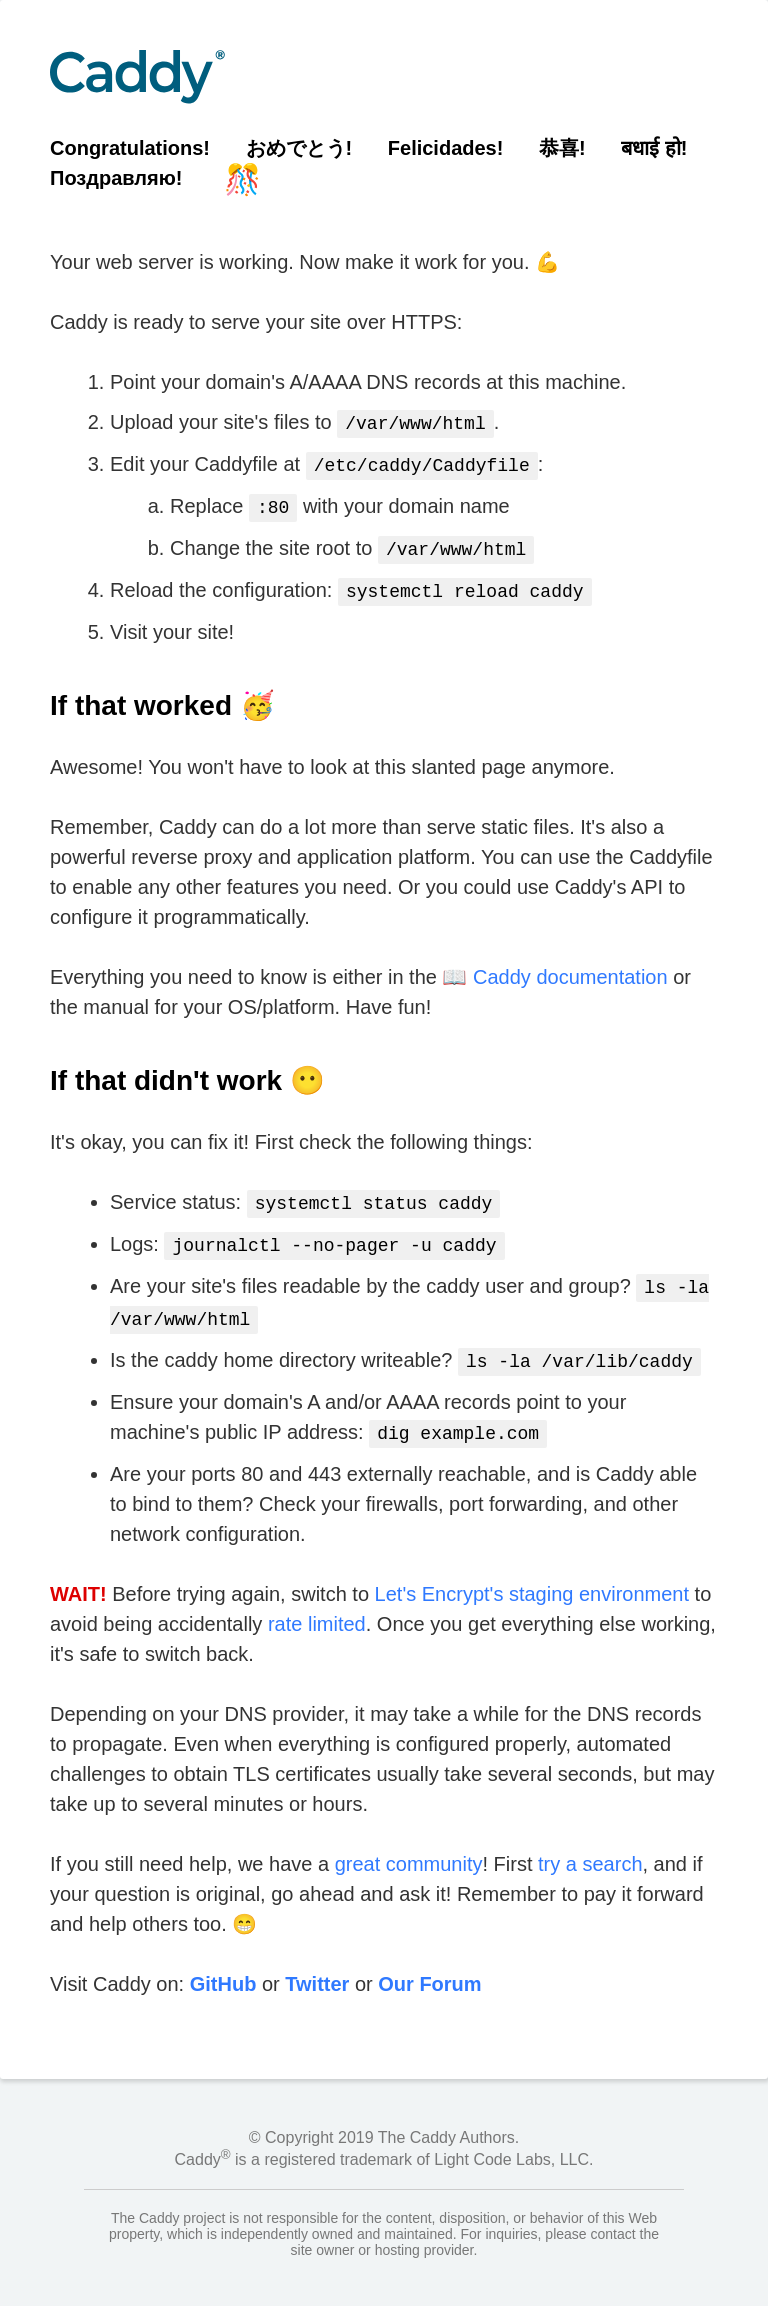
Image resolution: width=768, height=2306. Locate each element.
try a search (590, 1842)
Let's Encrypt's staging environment (532, 1572)
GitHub (223, 1962)
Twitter (317, 1962)
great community (409, 1842)
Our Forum (429, 1962)
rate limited (317, 1602)
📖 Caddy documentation (554, 967)
